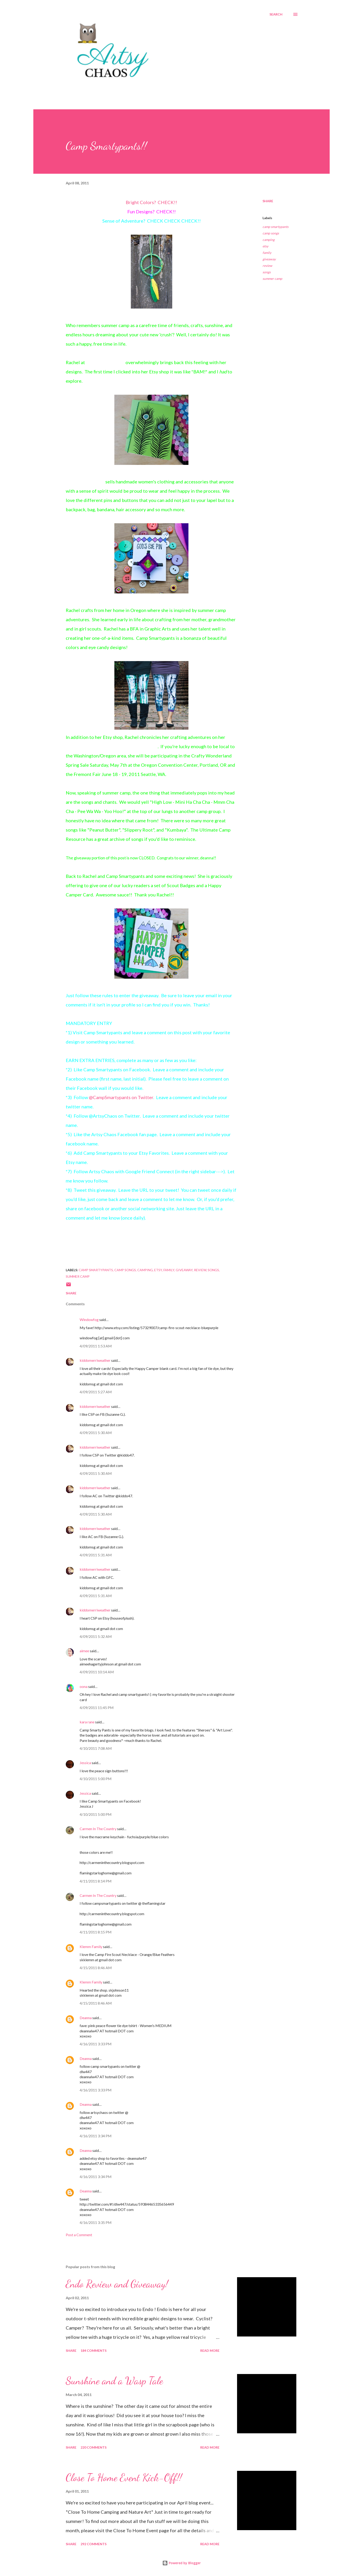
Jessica (85, 1762)
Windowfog (89, 1319)
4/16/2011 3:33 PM (96, 2044)
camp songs (271, 233)
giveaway (269, 259)
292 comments (93, 2544)
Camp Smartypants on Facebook (116, 1069)
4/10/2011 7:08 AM (96, 1748)
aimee (84, 1651)
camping (269, 240)
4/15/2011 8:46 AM (96, 1967)
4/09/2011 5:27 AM (96, 1392)
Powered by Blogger (181, 2563)
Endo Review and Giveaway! (117, 2284)
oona (84, 1686)
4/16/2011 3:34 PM (96, 2136)
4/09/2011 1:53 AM (96, 1346)
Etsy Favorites (154, 1153)
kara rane (87, 1722)
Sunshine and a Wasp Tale (114, 2381)
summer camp (272, 279)
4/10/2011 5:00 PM (96, 1778)
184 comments (93, 2350)
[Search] (275, 14)
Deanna (86, 2017)
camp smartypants (275, 227)
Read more (209, 2350)
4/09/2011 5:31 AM (96, 1555)
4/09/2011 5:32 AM (96, 1636)
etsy (265, 246)
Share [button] (268, 201)
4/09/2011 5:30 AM (96, 1432)
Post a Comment (79, 2234)
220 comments (93, 2447)
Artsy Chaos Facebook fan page (124, 1134)
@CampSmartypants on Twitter (121, 1097)
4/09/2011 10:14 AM (97, 1672)
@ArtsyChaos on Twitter (114, 1116)
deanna (206, 857)
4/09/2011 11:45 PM (97, 1707)
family (267, 253)
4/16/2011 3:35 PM (96, 2222)
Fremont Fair (87, 774)
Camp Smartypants (105, 362)
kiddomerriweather (95, 1360)
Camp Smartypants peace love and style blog (112, 746)
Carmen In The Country (98, 1828)
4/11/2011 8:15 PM (96, 1932)
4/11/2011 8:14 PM (96, 1881)
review (267, 266)
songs (267, 272)
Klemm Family (91, 1946)
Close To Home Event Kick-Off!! (124, 2478)
